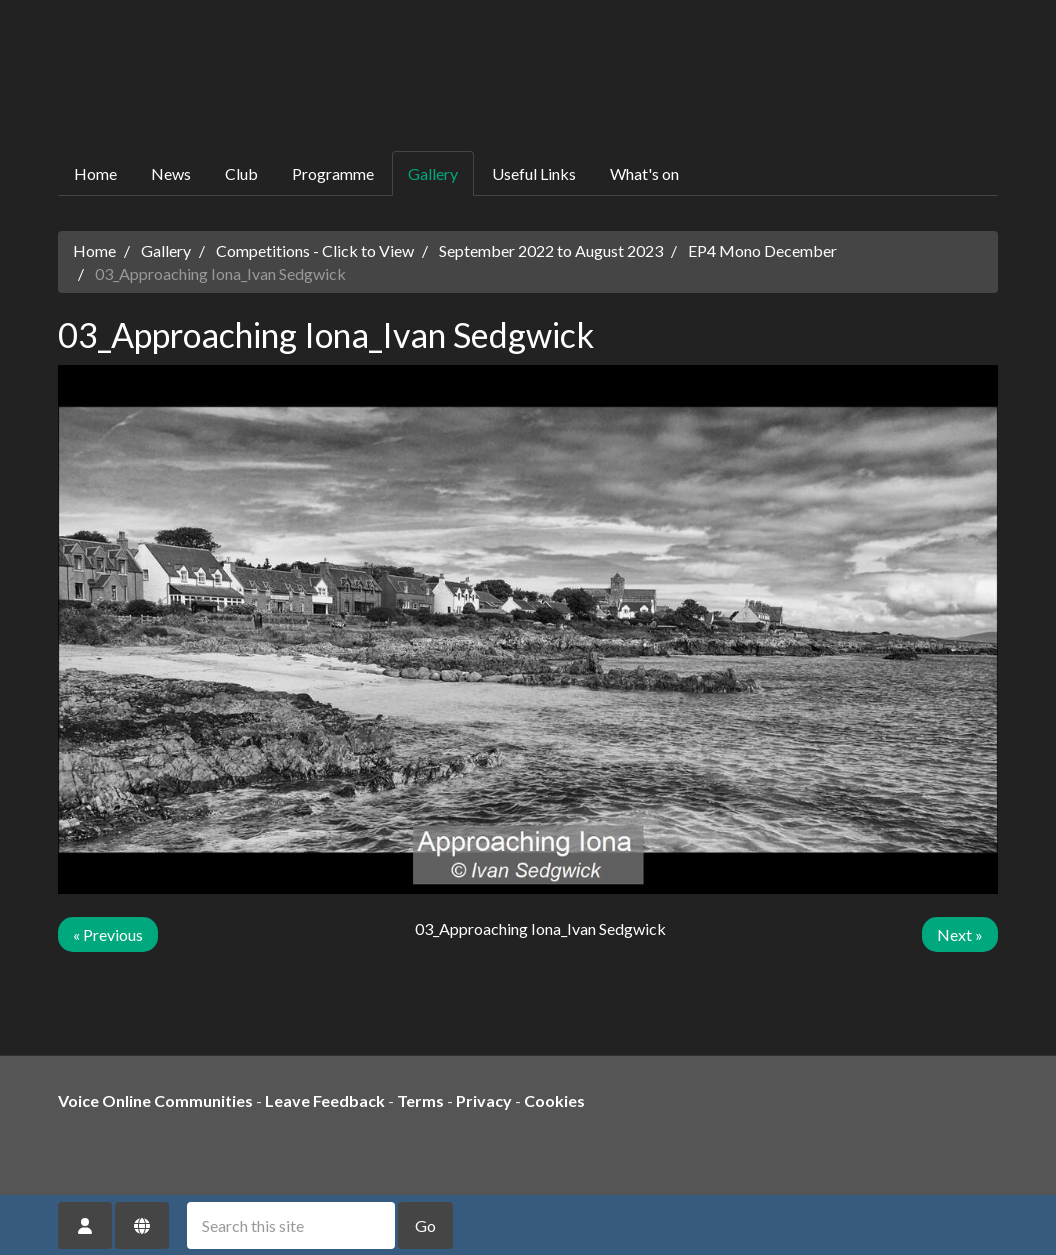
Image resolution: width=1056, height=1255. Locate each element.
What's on (644, 173)
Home (95, 173)
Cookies (554, 1100)
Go (425, 1225)
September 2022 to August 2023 (551, 250)
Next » (960, 934)
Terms (420, 1100)
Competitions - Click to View (315, 250)
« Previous (108, 934)
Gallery (433, 173)
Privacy (484, 1100)
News (171, 173)
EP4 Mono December (762, 250)
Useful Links (534, 173)
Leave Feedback (325, 1100)
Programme (333, 173)
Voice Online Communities (155, 1100)
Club (241, 173)
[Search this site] (291, 1225)
